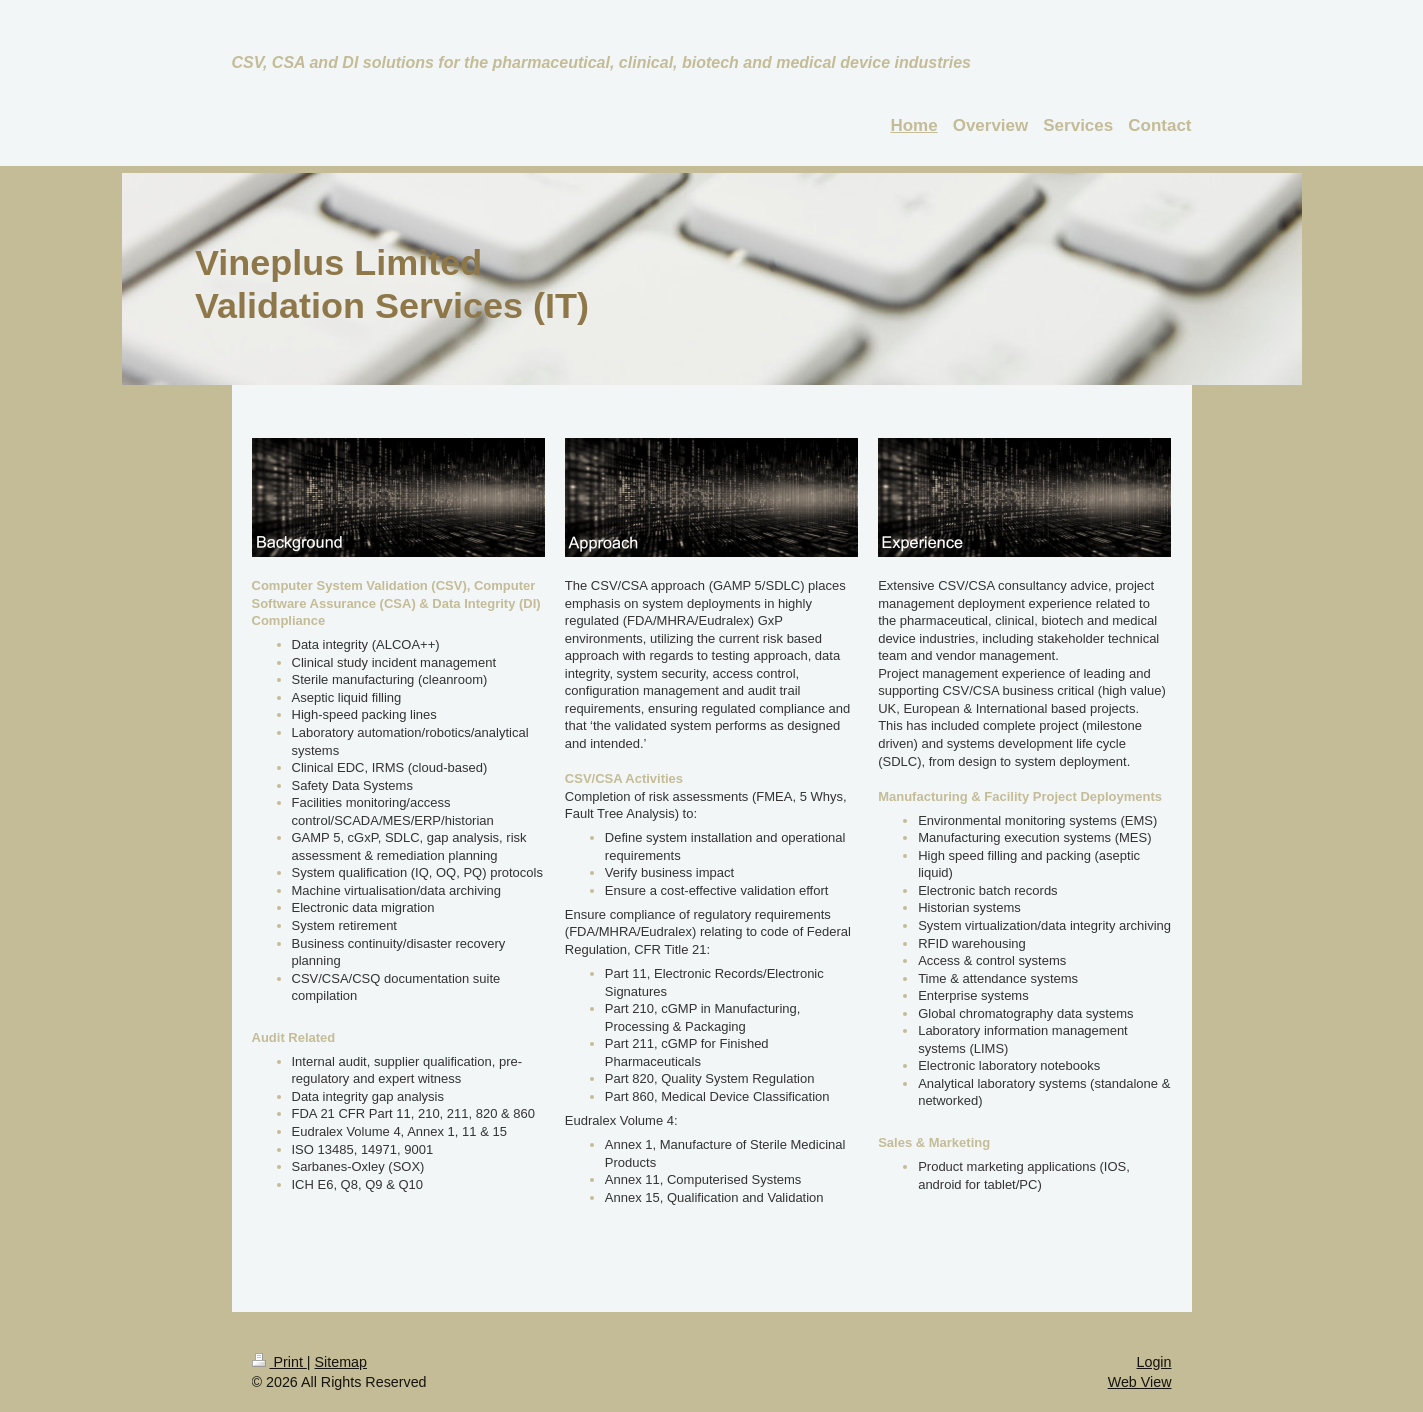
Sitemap (341, 1362)
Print (279, 1362)
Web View (1140, 1382)
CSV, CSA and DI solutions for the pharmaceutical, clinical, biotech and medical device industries (601, 62)
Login (1154, 1362)
